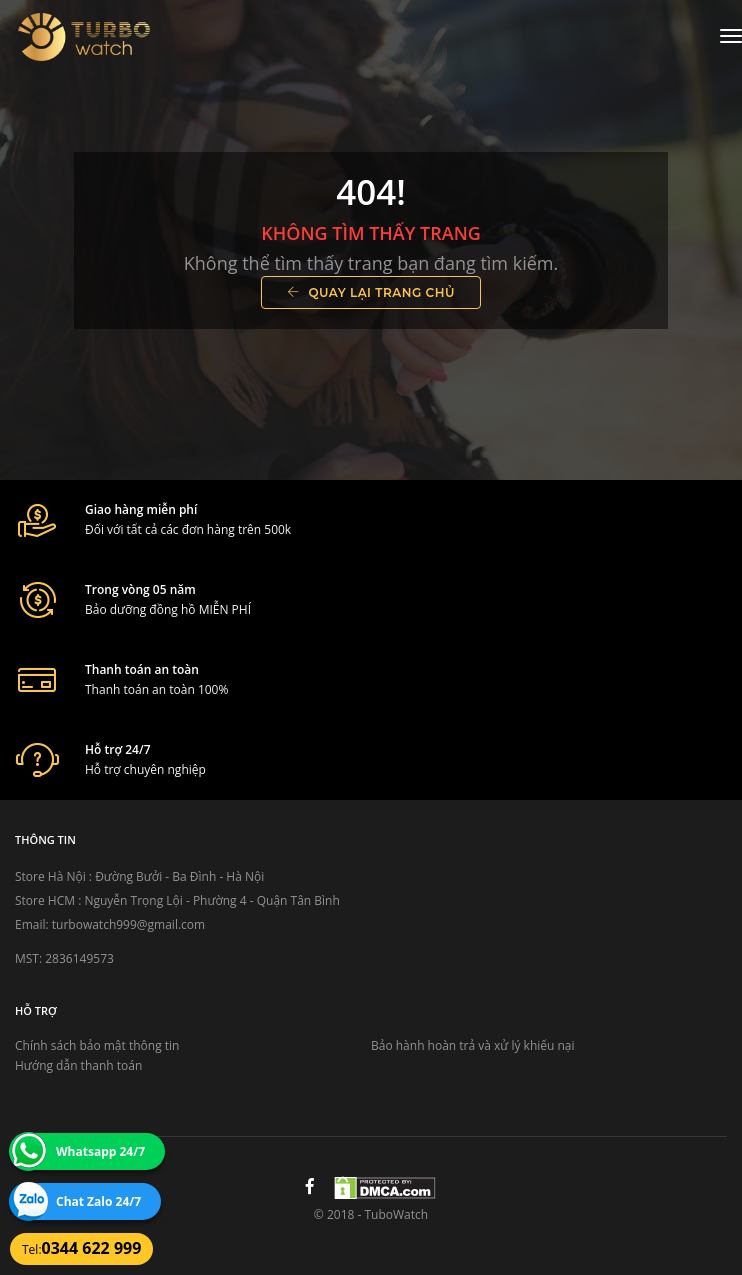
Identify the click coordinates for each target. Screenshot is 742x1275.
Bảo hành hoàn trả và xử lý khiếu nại (473, 1045)
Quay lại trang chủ (371, 292)
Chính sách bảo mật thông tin (97, 1045)
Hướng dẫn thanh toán (78, 1065)
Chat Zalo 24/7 (98, 1201)
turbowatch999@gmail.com (128, 924)
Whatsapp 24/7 (100, 1151)
